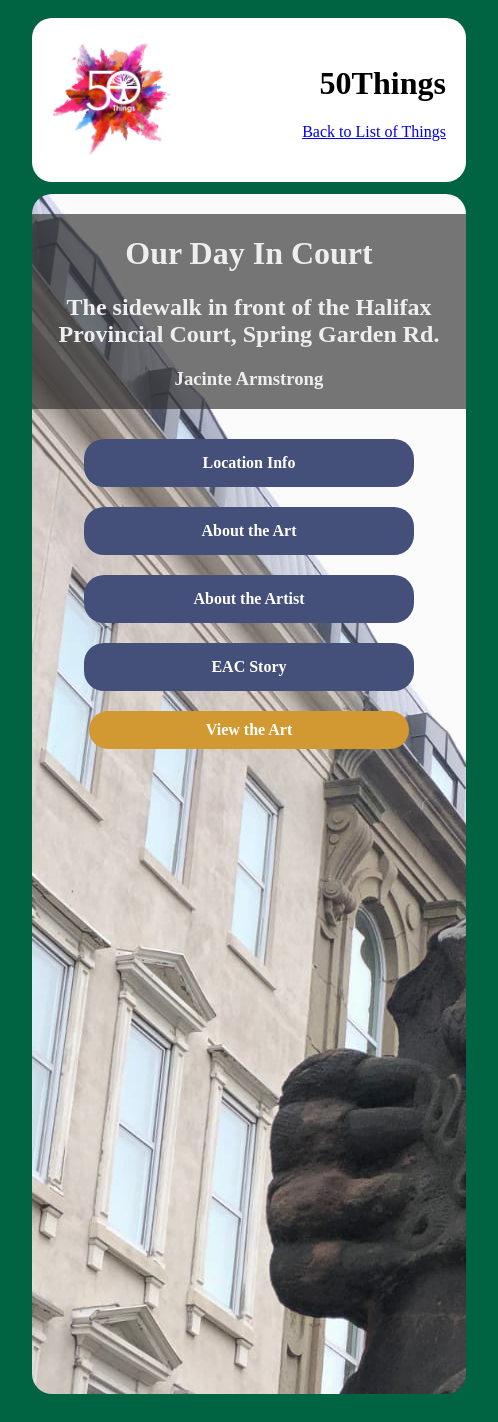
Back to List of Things (374, 131)
